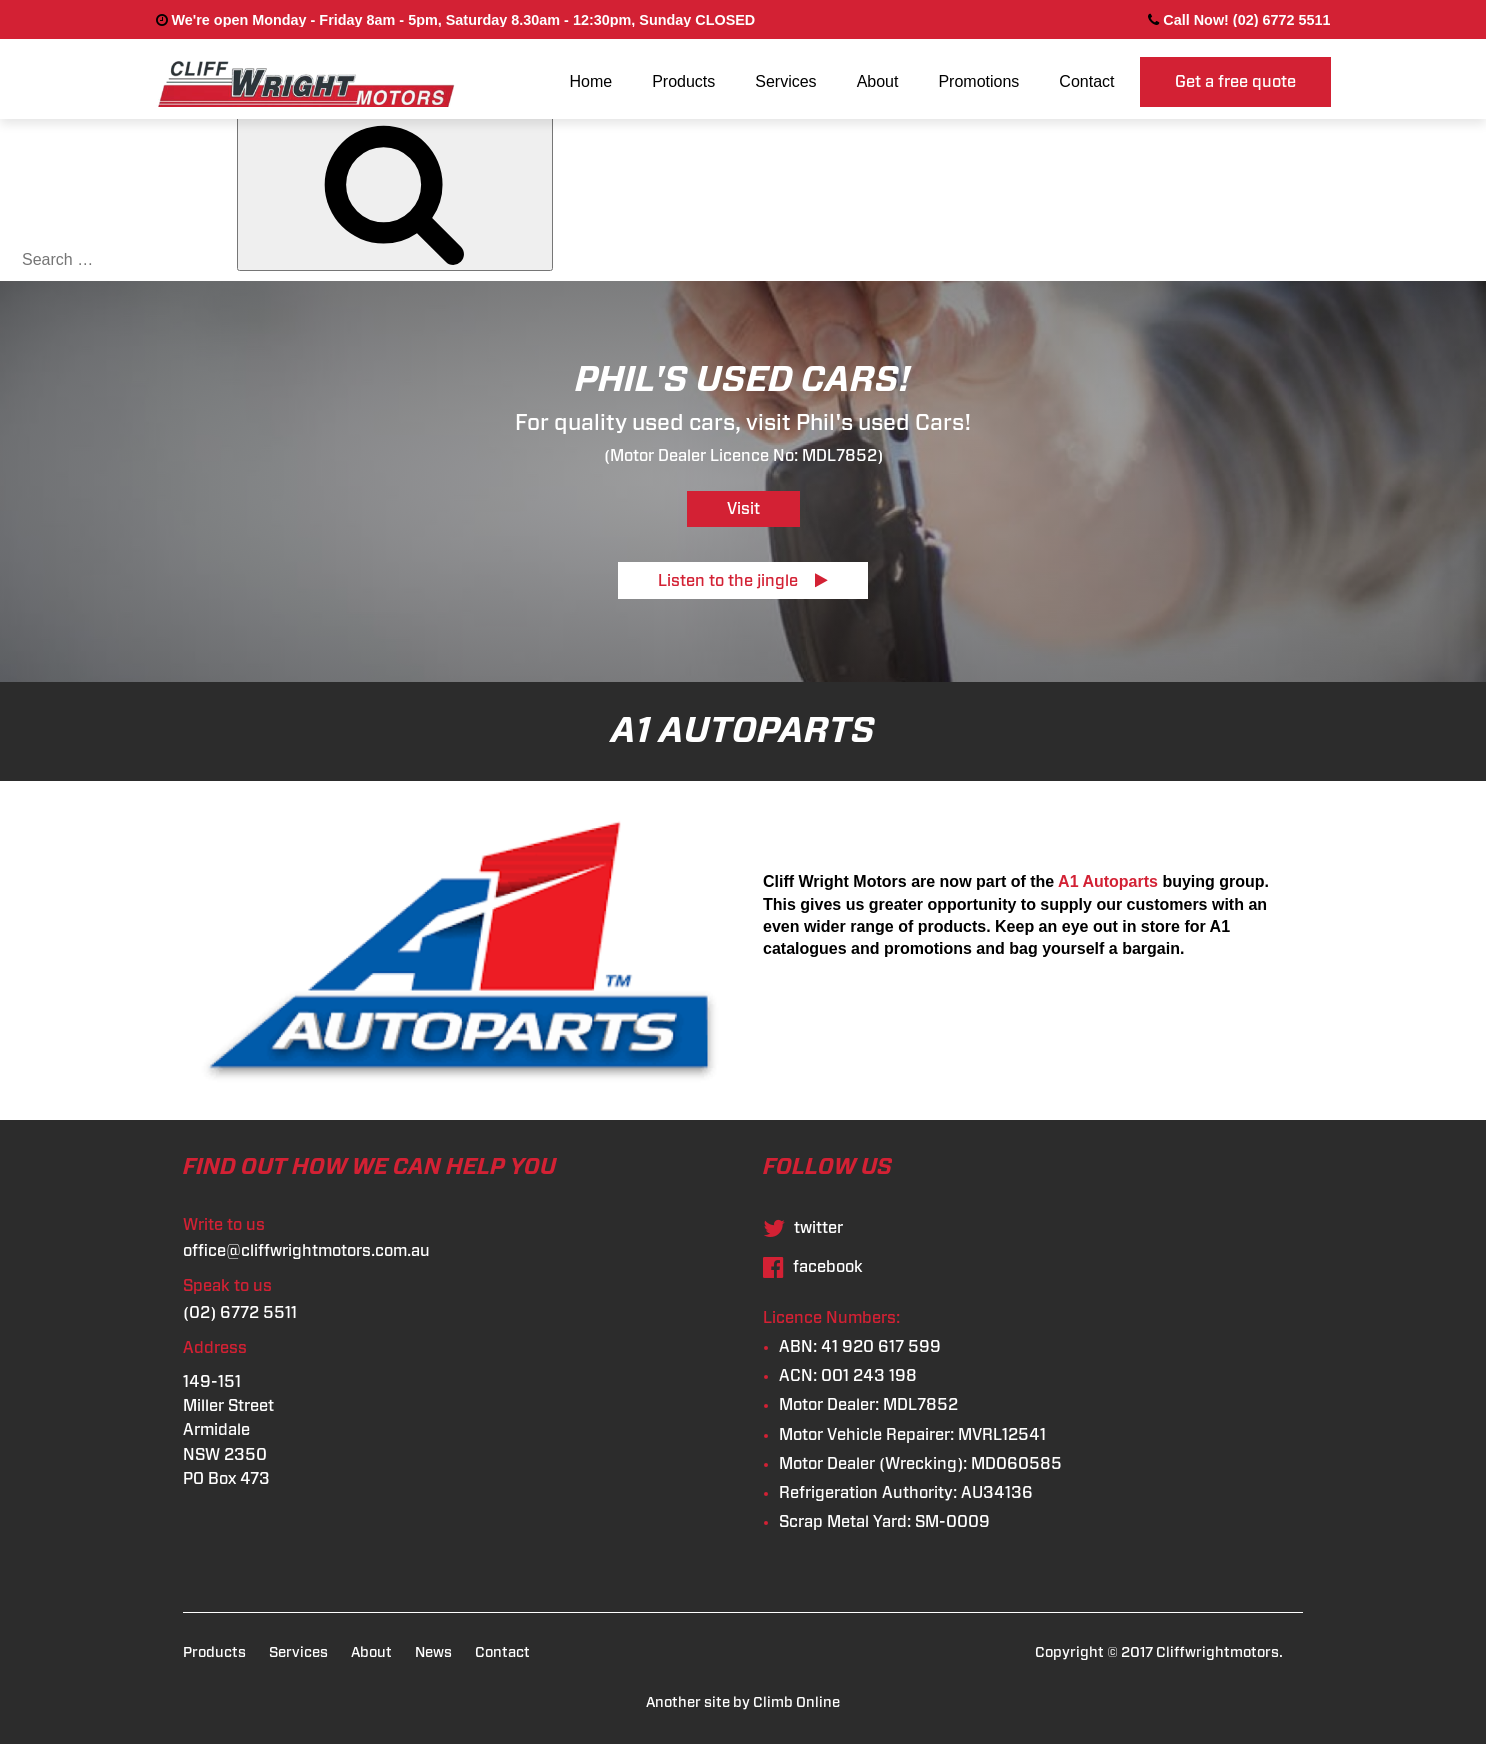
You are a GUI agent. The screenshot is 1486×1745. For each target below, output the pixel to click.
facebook (813, 1267)
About (878, 81)
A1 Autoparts (1108, 881)
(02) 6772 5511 (240, 1313)
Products (683, 81)
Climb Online (796, 1702)
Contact (1086, 81)
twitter (803, 1228)
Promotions (978, 81)
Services (785, 81)
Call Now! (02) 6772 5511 (1239, 20)
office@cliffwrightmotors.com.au (306, 1251)
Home (590, 81)
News (433, 1652)
